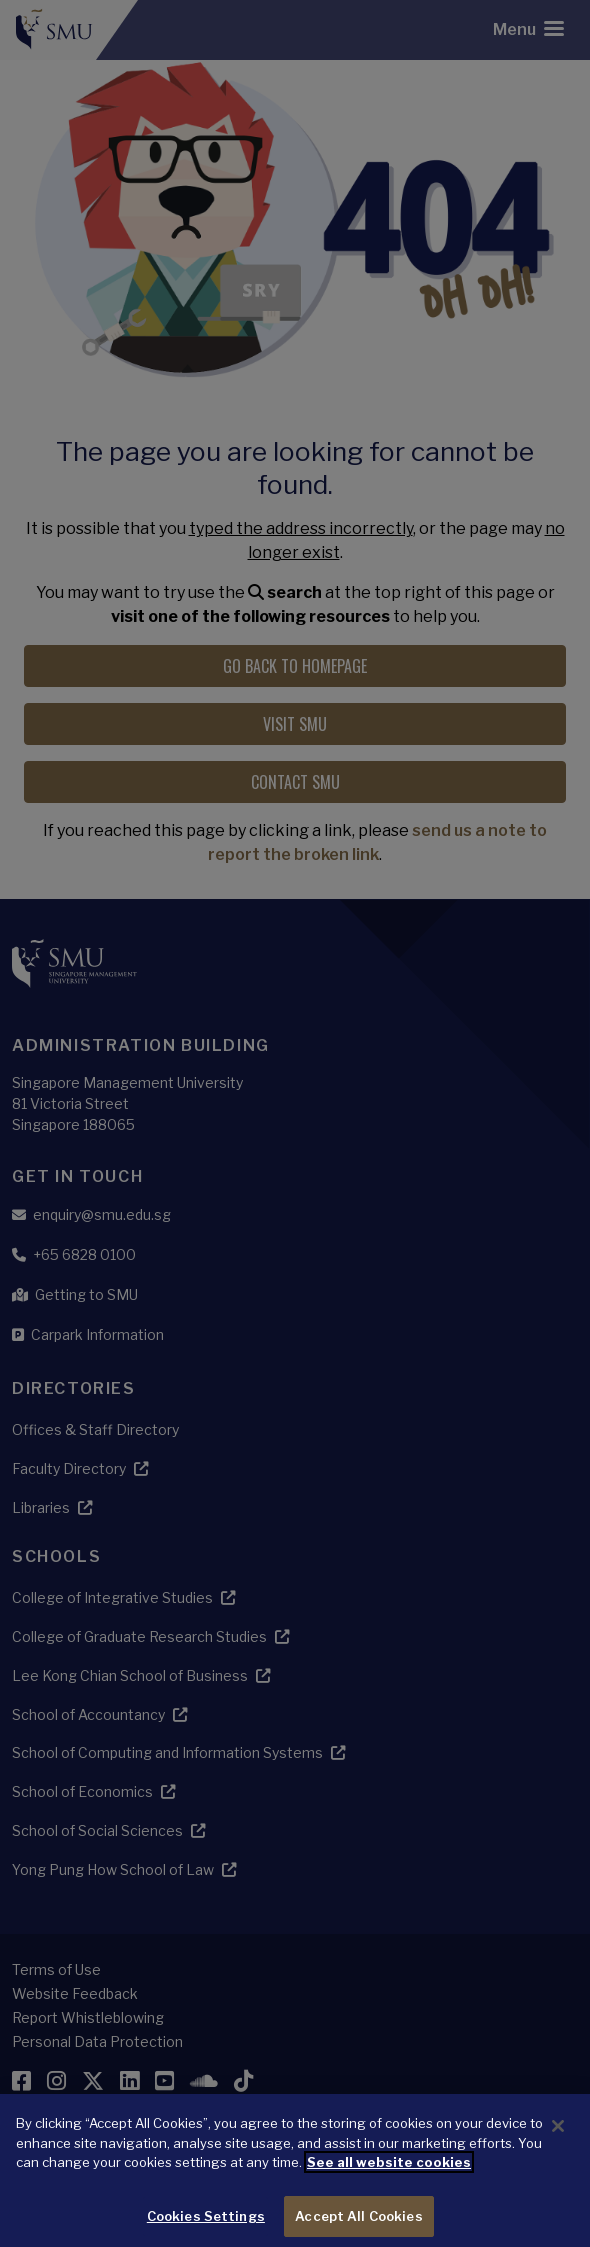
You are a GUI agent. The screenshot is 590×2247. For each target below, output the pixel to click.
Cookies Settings (206, 2226)
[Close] (558, 2137)
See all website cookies (389, 2173)
